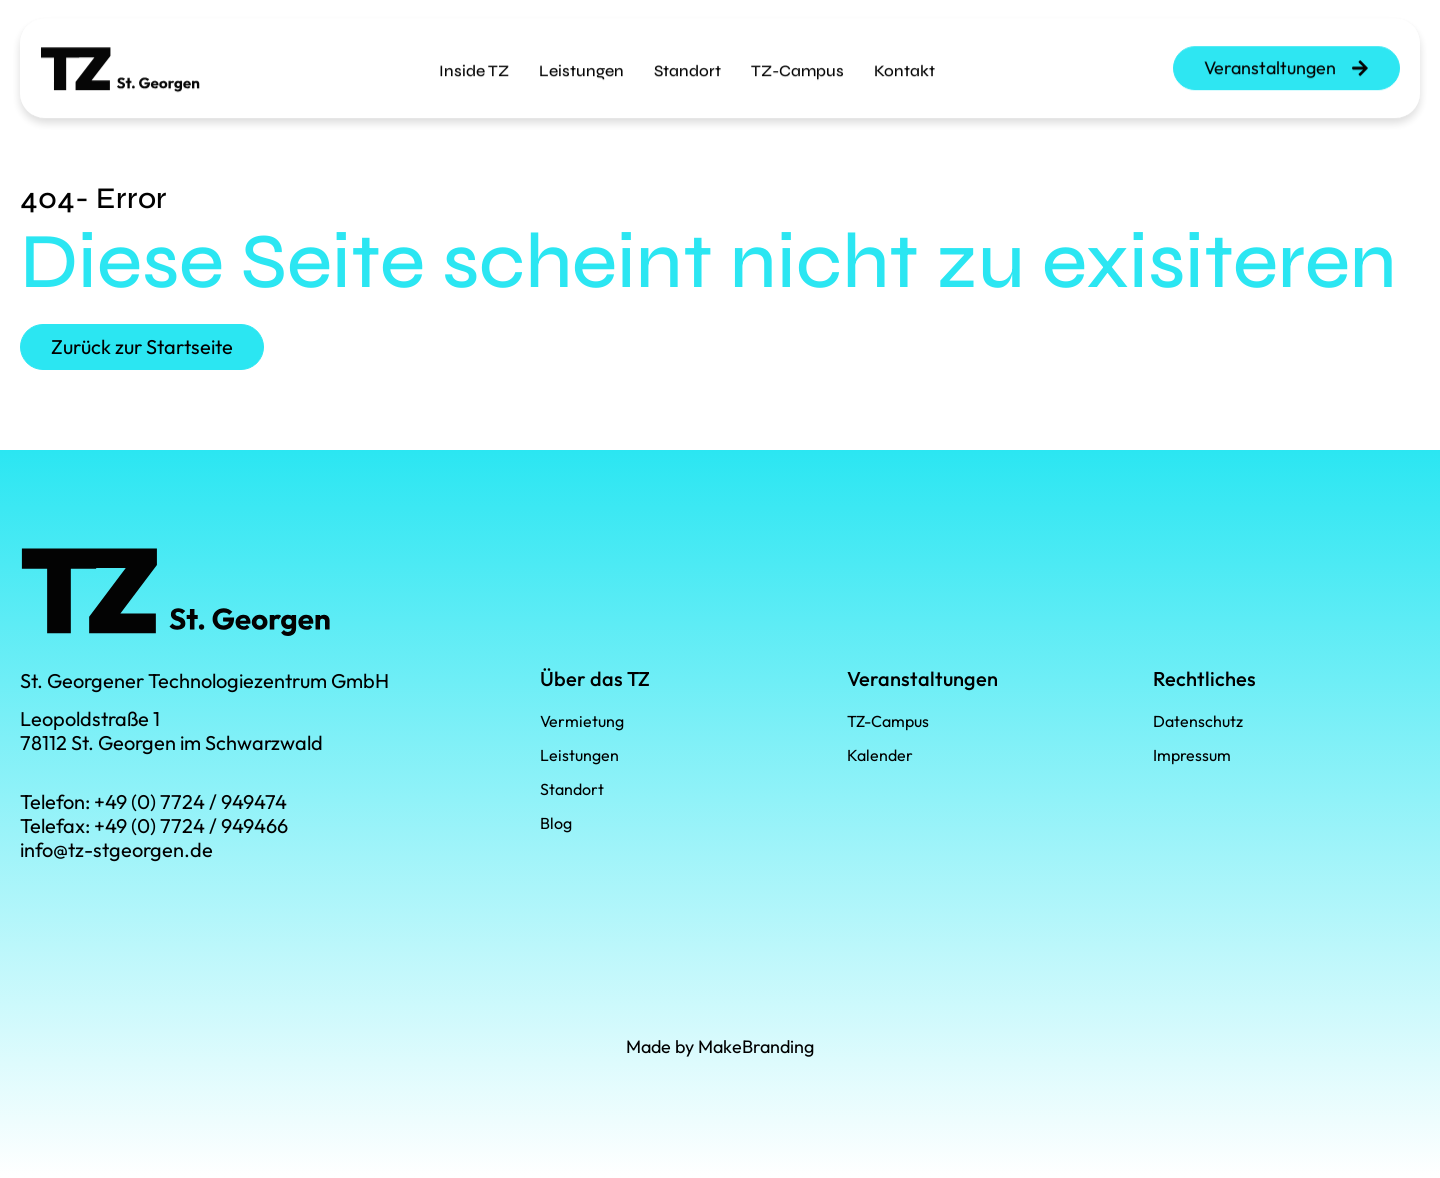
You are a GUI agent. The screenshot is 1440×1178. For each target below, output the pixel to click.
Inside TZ (474, 57)
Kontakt (904, 57)
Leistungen (581, 57)
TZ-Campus (797, 57)
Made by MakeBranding (720, 1046)
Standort (687, 57)
